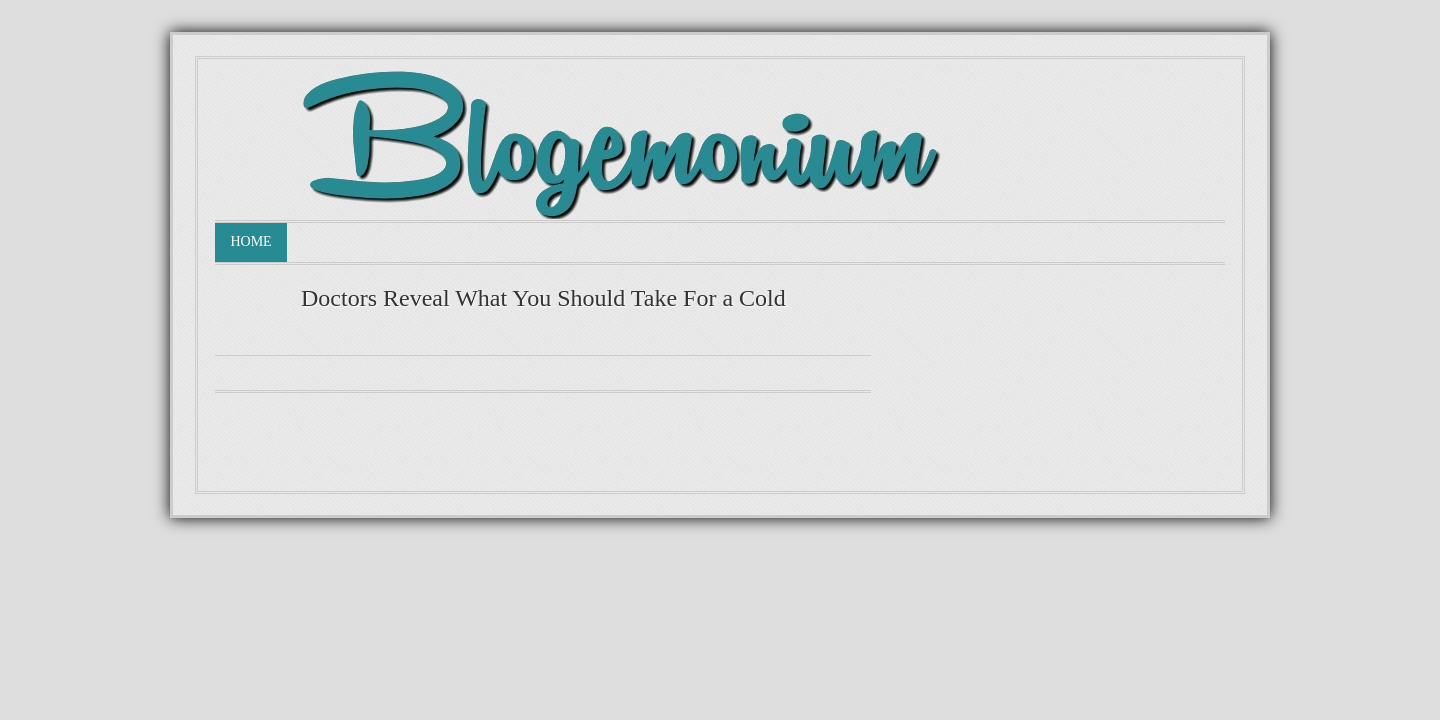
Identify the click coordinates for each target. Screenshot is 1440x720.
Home (250, 241)
